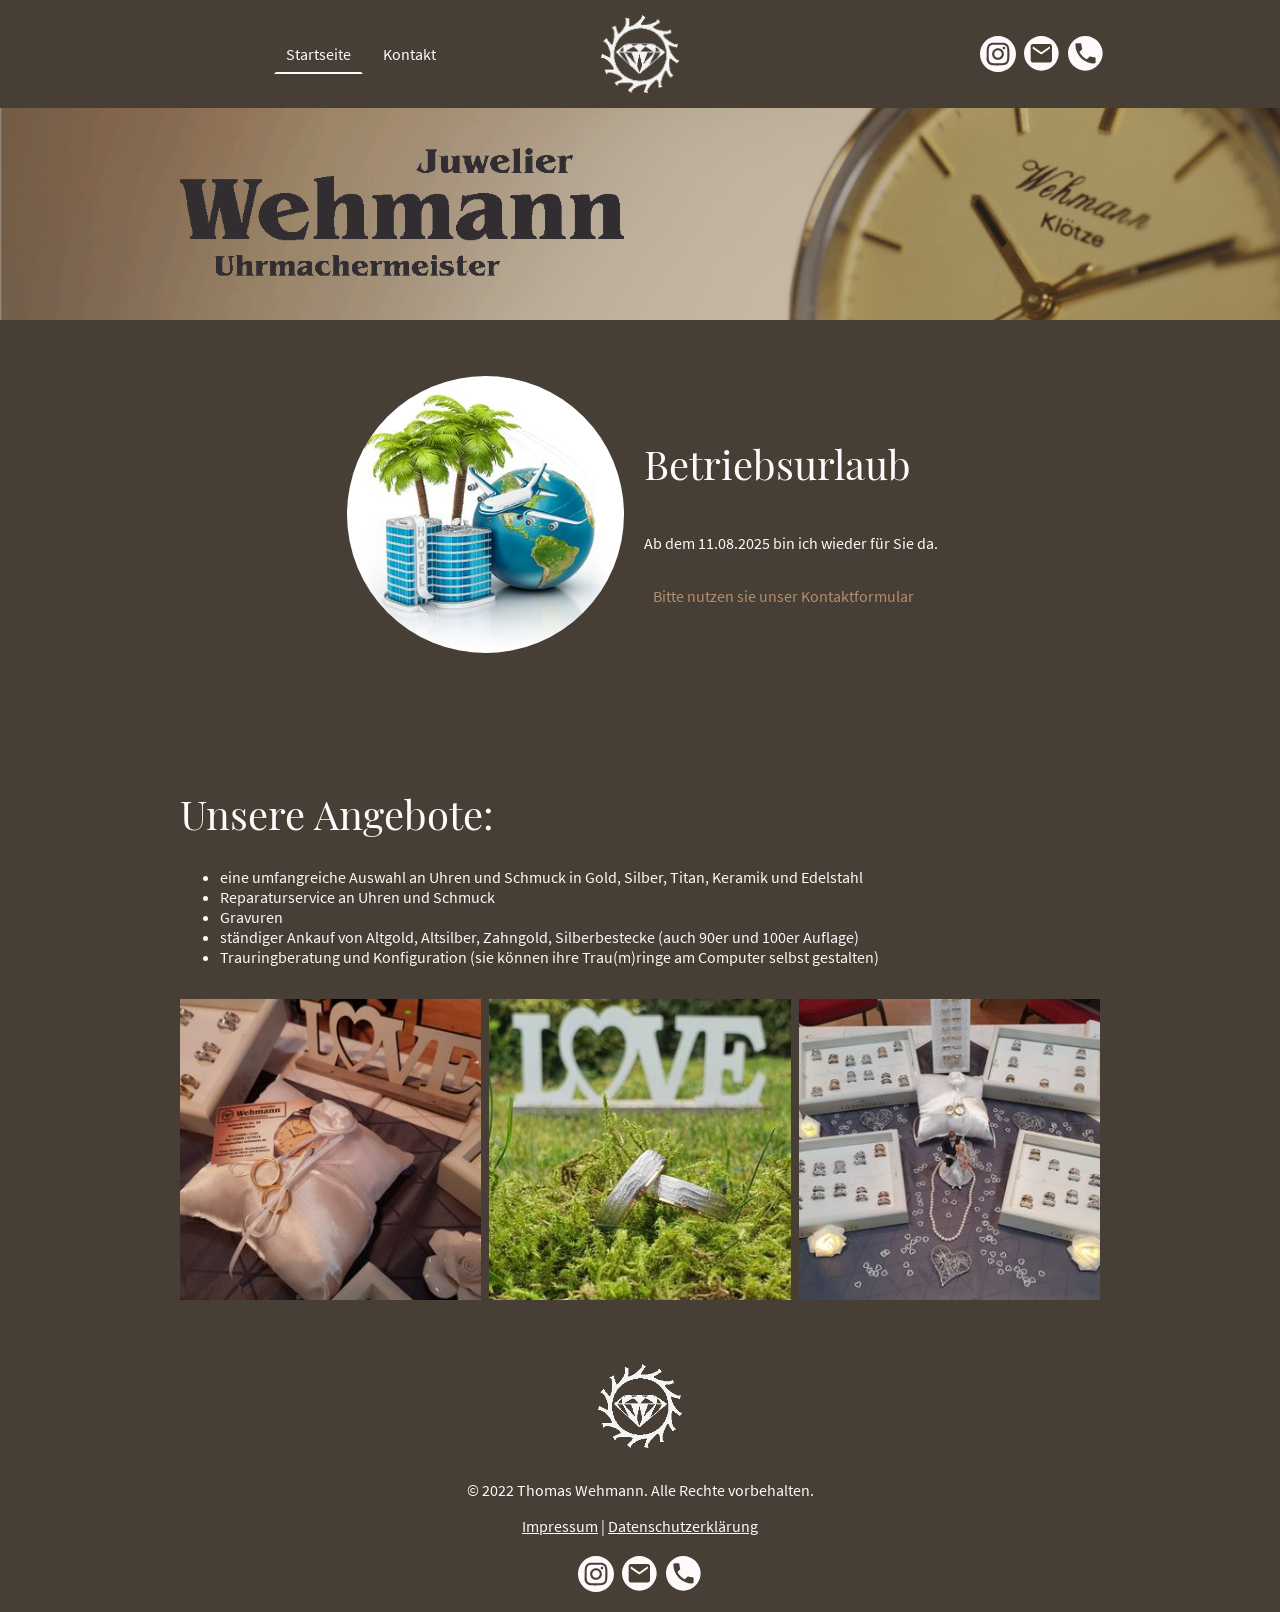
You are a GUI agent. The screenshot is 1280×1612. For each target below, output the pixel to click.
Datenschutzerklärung (683, 1526)
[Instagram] (998, 54)
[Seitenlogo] (640, 54)
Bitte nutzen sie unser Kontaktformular (785, 596)
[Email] (1042, 54)
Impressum (560, 1526)
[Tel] (1086, 54)
